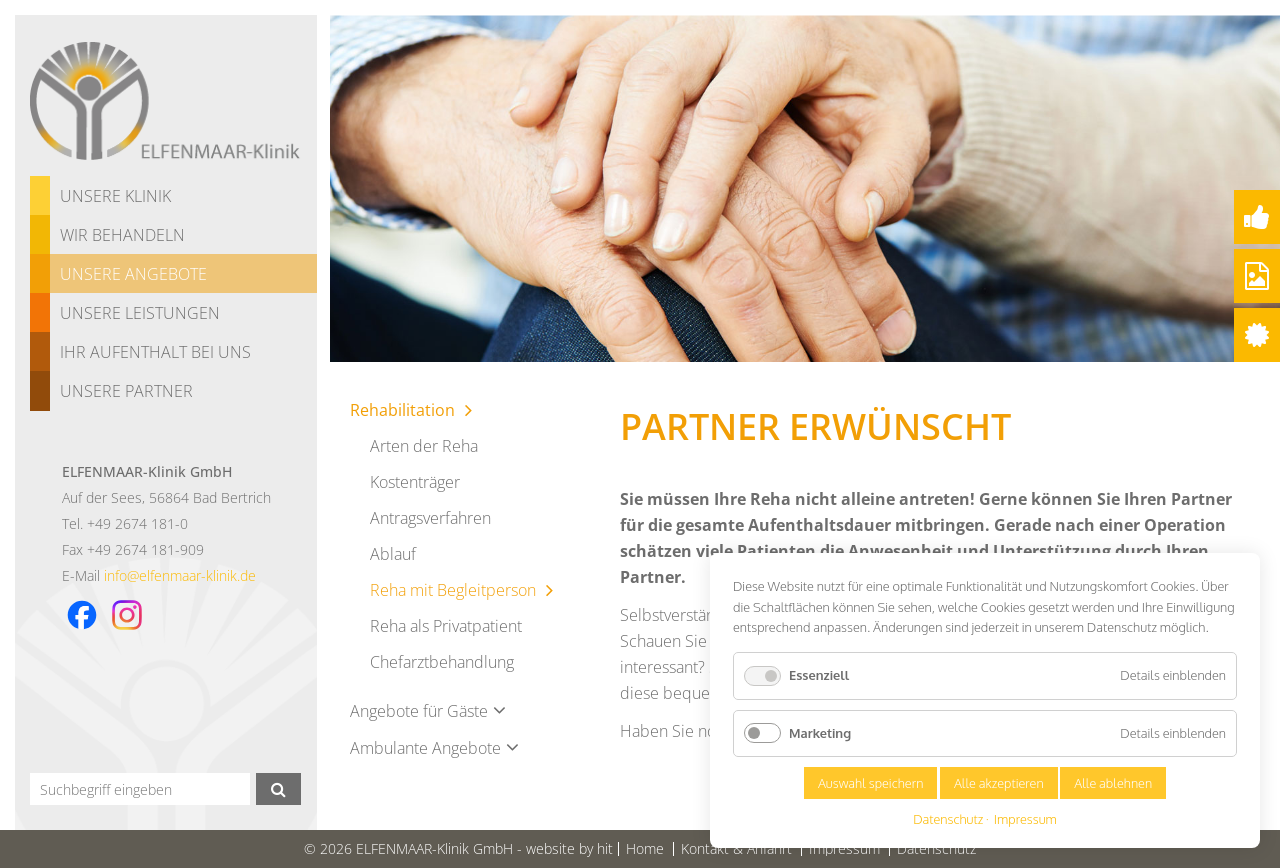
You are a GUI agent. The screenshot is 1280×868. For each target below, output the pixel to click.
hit (605, 848)
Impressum (1025, 819)
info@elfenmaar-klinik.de (180, 575)
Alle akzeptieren (999, 783)
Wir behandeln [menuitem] (122, 235)
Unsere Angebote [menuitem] (133, 274)
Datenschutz (948, 819)
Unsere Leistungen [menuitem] (140, 313)
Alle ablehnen (1113, 783)
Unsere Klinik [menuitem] (115, 196)
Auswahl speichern (870, 783)
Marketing (820, 733)
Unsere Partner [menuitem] (126, 391)
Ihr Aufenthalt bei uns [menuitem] (155, 352)
